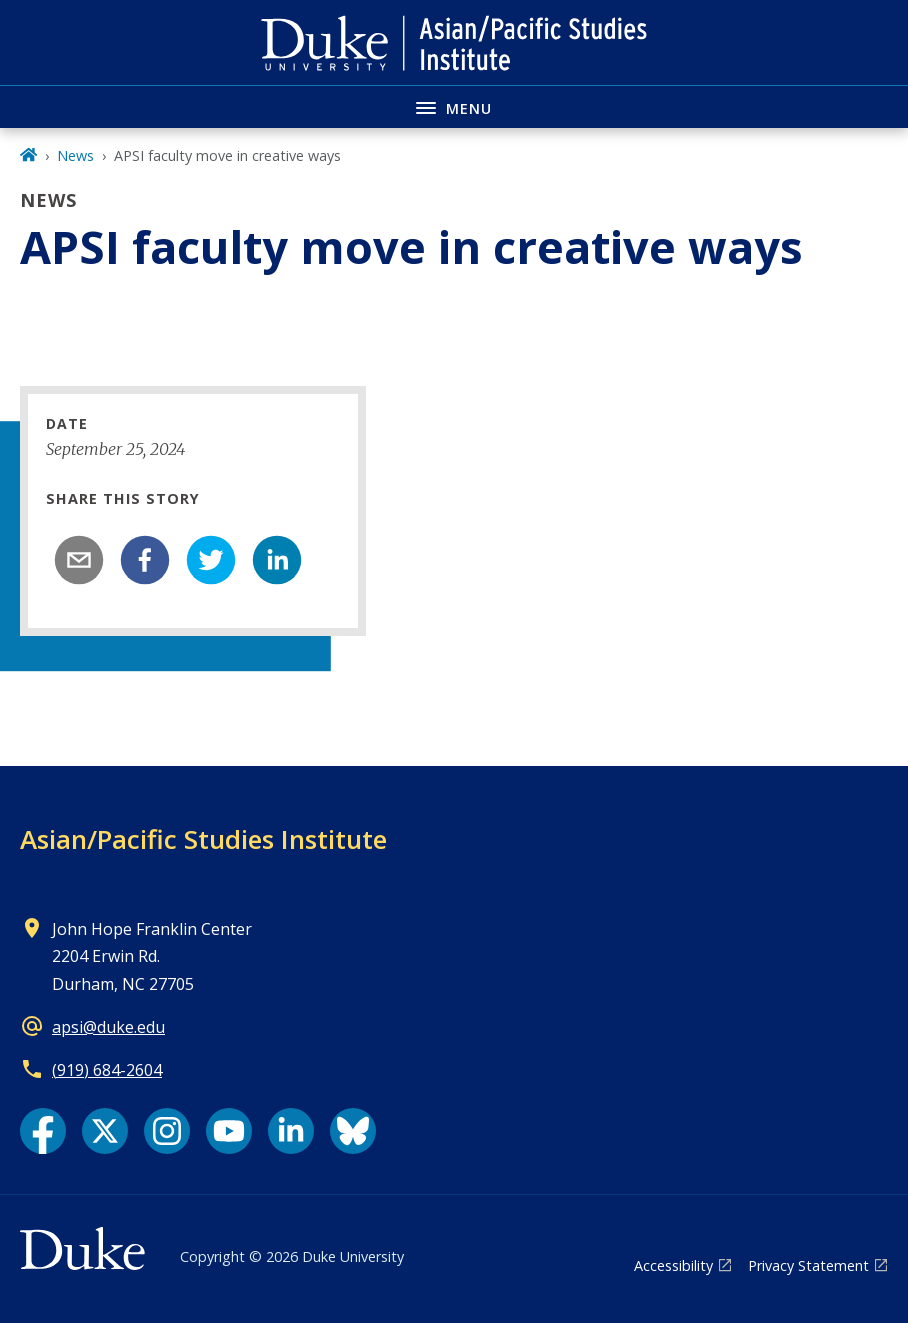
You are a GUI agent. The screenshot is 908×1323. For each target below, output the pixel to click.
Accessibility (673, 1265)
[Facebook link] (43, 1131)
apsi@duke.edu (108, 1027)
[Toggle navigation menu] (454, 106)
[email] (79, 560)
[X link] (105, 1131)
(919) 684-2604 (107, 1070)
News (75, 155)
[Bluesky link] (353, 1131)
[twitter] (211, 560)
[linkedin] (277, 560)
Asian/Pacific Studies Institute (203, 839)
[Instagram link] (167, 1131)
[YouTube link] (229, 1131)
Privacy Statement (808, 1265)
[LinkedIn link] (291, 1131)
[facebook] (145, 560)
